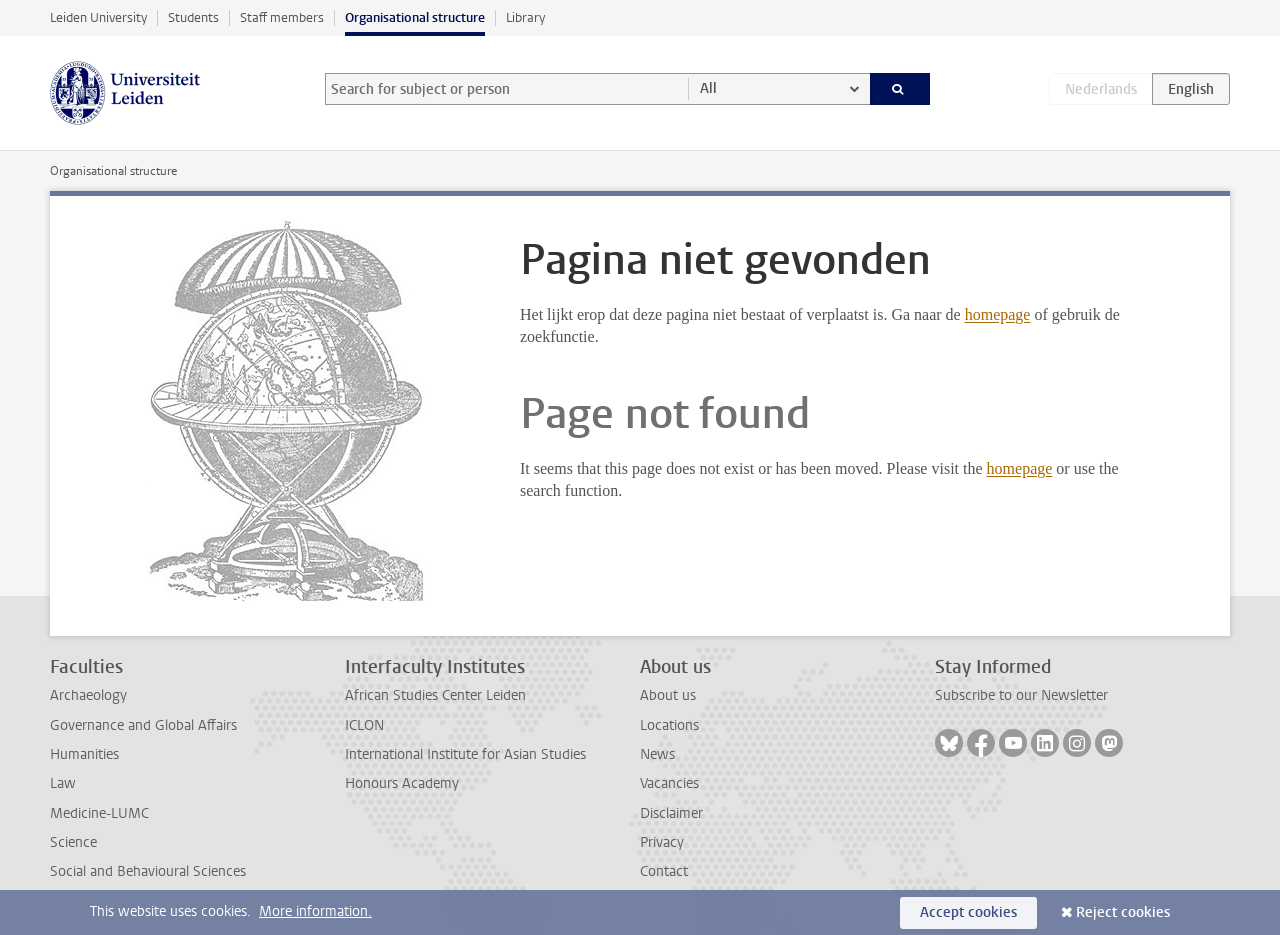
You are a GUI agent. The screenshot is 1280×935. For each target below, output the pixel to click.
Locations (669, 725)
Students (193, 17)
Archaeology (88, 695)
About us (668, 695)
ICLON (364, 725)
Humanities (84, 754)
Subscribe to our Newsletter (1021, 695)
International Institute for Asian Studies (465, 754)
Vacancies (669, 783)
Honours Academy (402, 783)
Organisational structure (415, 17)
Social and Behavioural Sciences (148, 871)
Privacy (662, 842)
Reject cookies (1123, 912)
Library (525, 17)
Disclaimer (671, 813)
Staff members (282, 17)
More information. (315, 911)
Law (63, 783)
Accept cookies (968, 912)
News (657, 754)
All (708, 88)
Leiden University (98, 17)
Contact (664, 871)
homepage (998, 314)
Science (73, 842)
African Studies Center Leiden (435, 695)
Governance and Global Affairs (143, 725)
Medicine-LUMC (99, 813)
